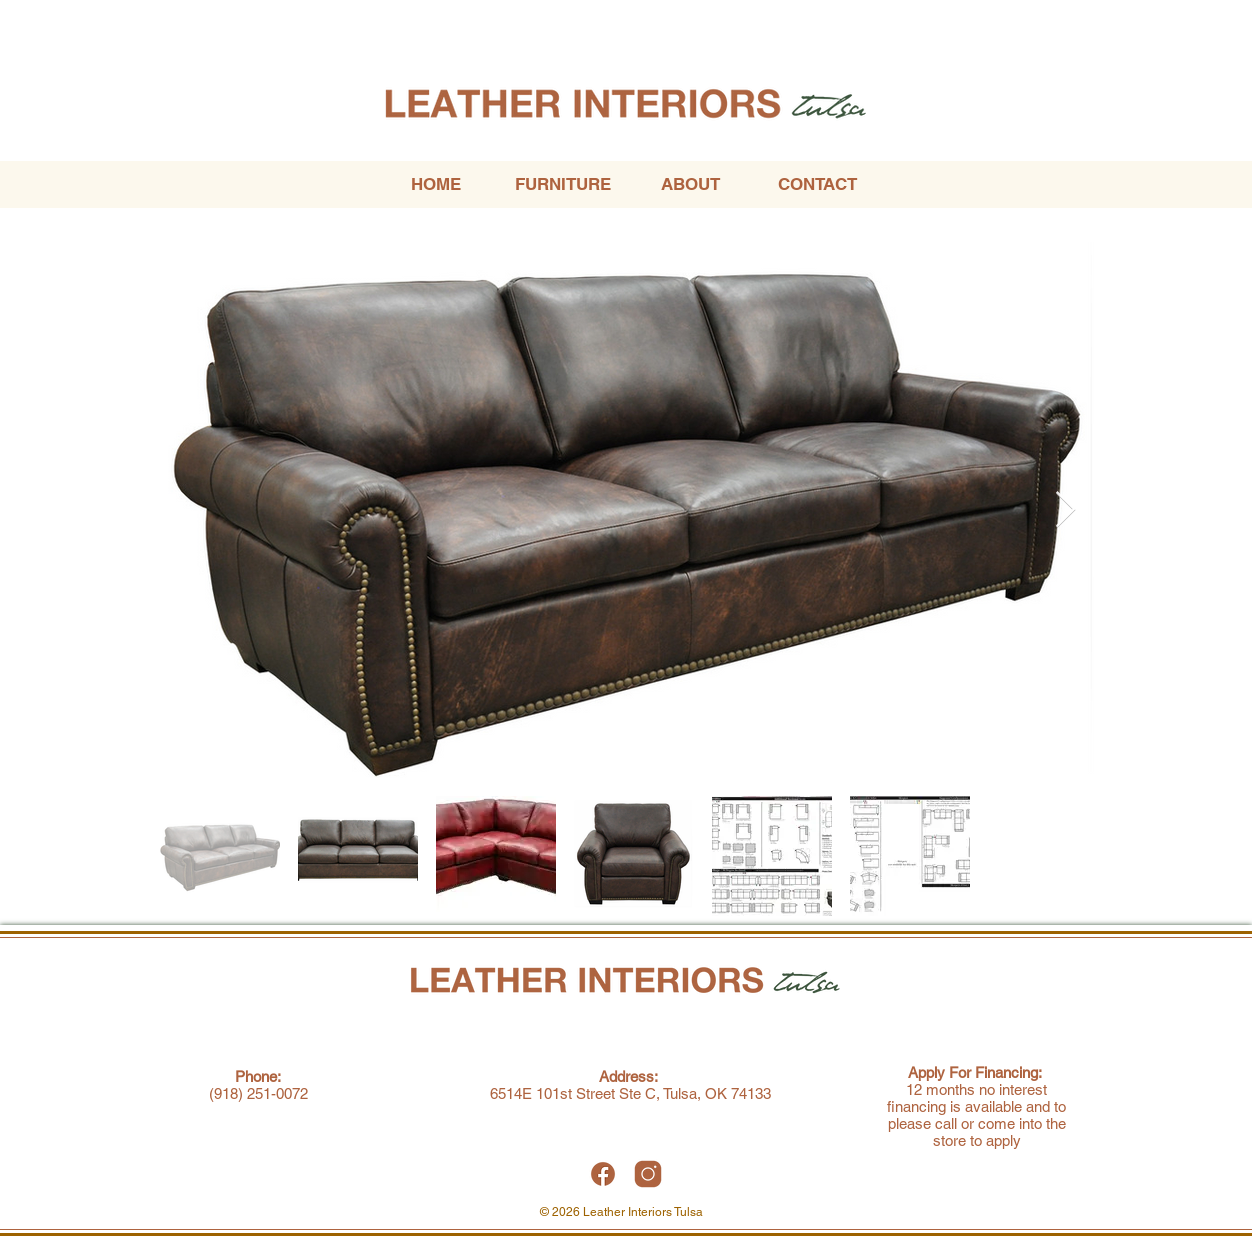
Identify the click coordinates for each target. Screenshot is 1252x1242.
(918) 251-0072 (258, 1093)
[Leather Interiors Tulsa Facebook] (603, 1174)
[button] (562, 184)
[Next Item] (1065, 510)
